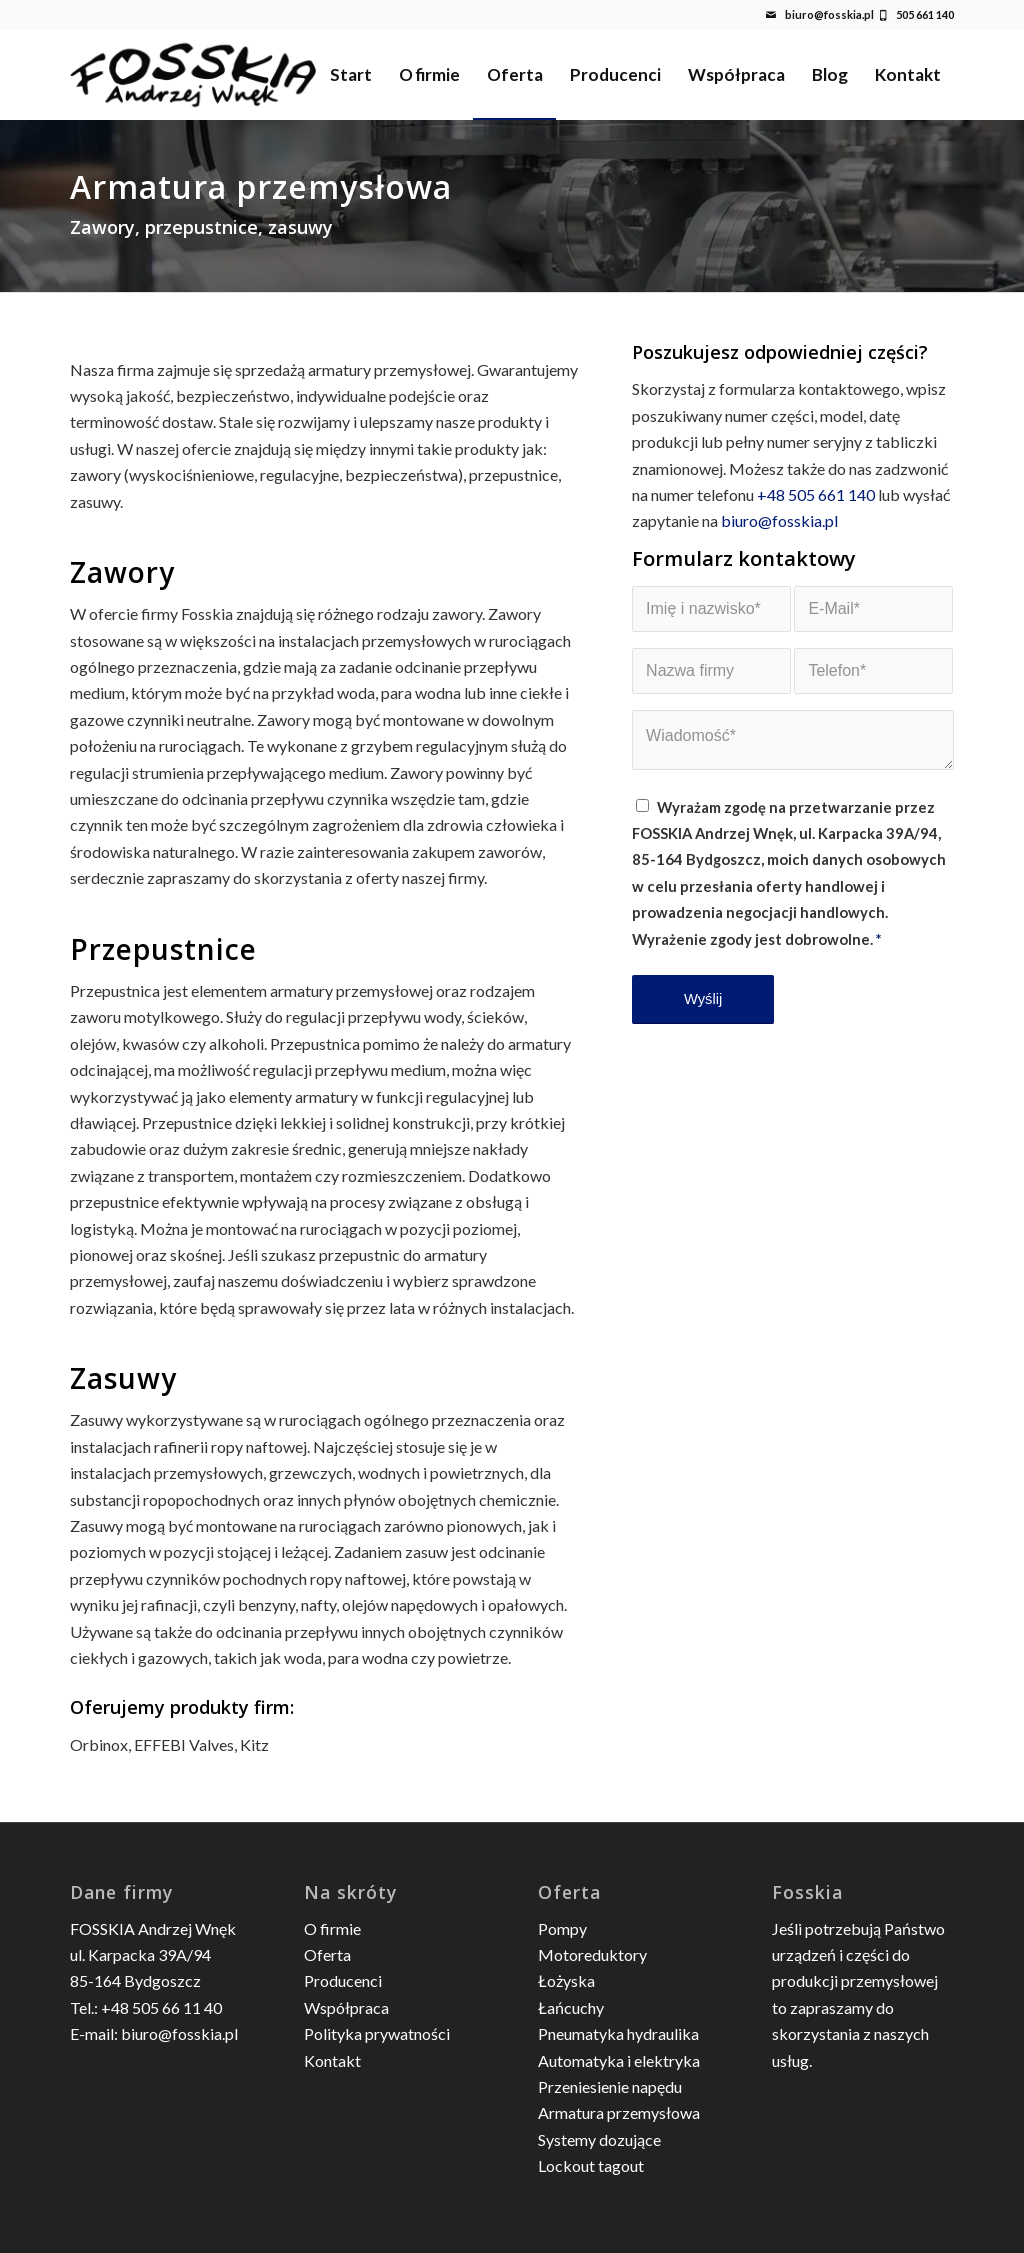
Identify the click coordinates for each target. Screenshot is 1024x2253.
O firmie (332, 1928)
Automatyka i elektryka (619, 2060)
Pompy (562, 1928)
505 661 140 (925, 14)
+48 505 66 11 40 (161, 2007)
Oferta (327, 1954)
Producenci (343, 1980)
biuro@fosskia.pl (829, 14)
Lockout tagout (591, 2165)
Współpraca (346, 2007)
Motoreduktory (592, 1954)
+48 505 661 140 (816, 494)
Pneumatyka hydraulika (618, 2033)
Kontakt (332, 2060)
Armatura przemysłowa (619, 2112)
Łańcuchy (571, 2007)
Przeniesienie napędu (610, 2086)
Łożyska (566, 1980)
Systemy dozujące (599, 2139)
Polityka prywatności (377, 2033)
